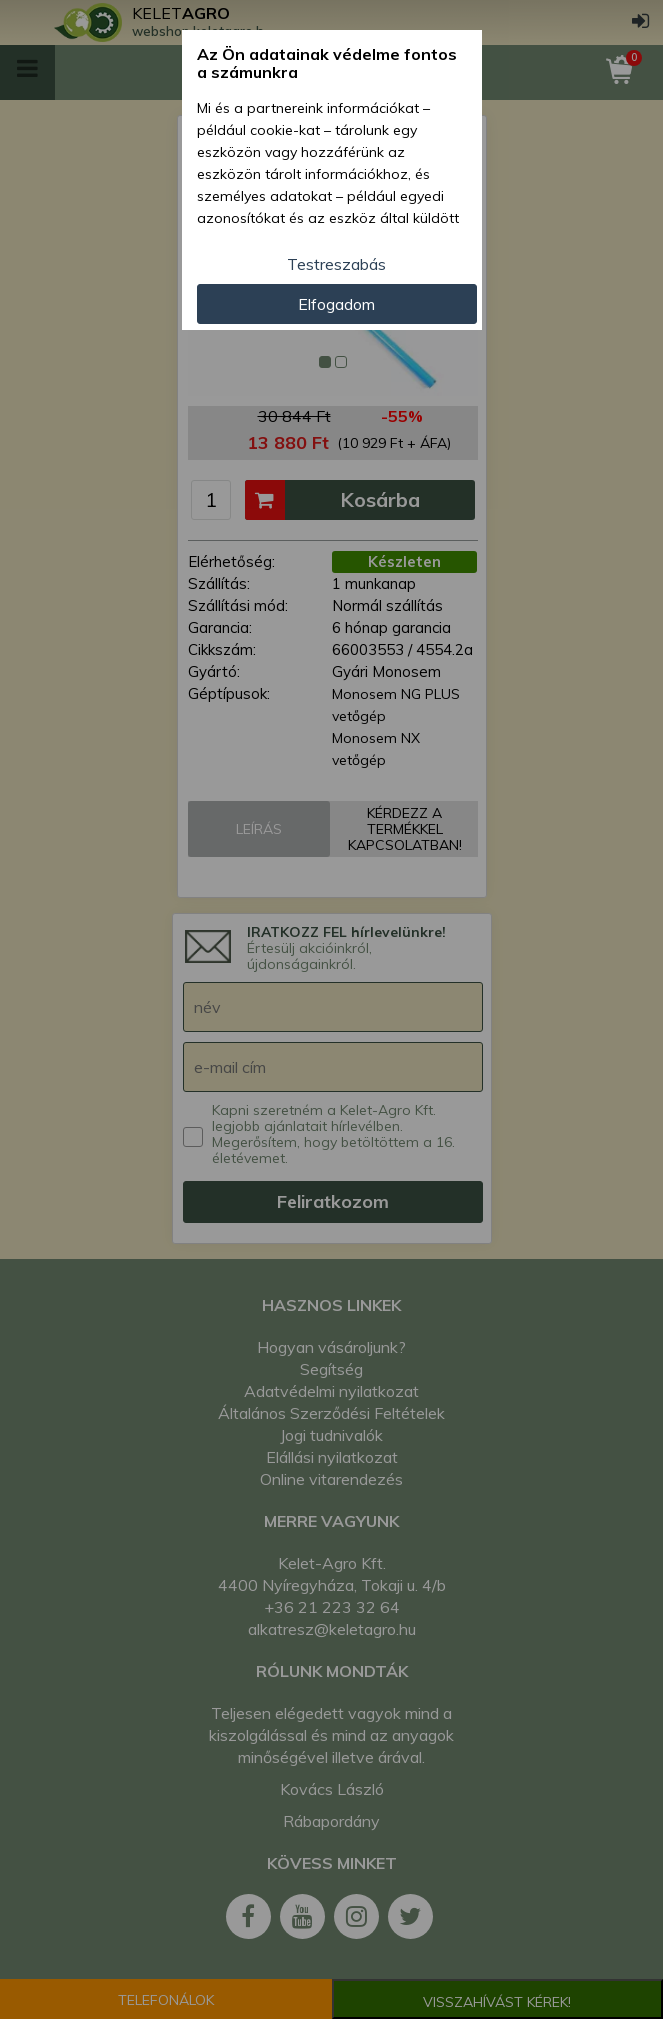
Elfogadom (336, 304)
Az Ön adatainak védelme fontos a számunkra (327, 63)
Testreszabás (336, 264)
